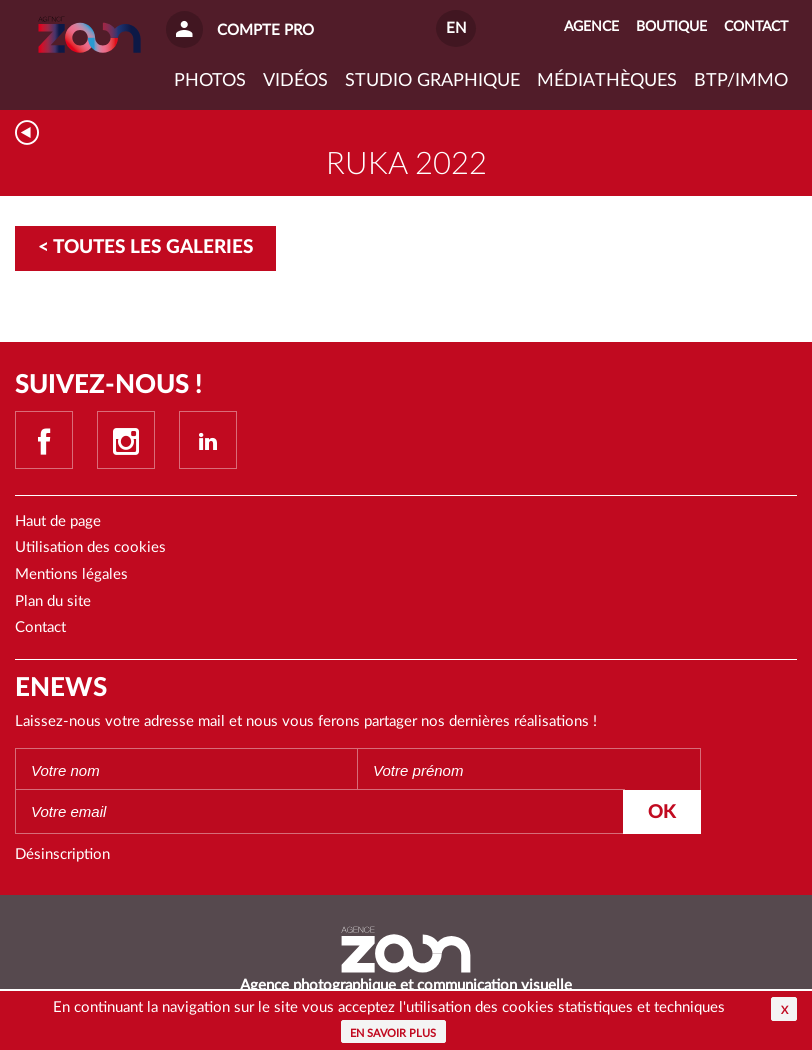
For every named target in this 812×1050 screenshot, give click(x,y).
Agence (591, 27)
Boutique (671, 27)
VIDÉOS (295, 81)
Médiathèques (607, 81)
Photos (210, 81)
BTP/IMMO (741, 81)
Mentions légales (71, 574)
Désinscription (62, 854)
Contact (40, 627)
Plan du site (53, 601)
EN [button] (456, 28)
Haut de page (58, 521)
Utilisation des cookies (90, 547)
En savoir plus (393, 1033)
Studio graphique (432, 81)
